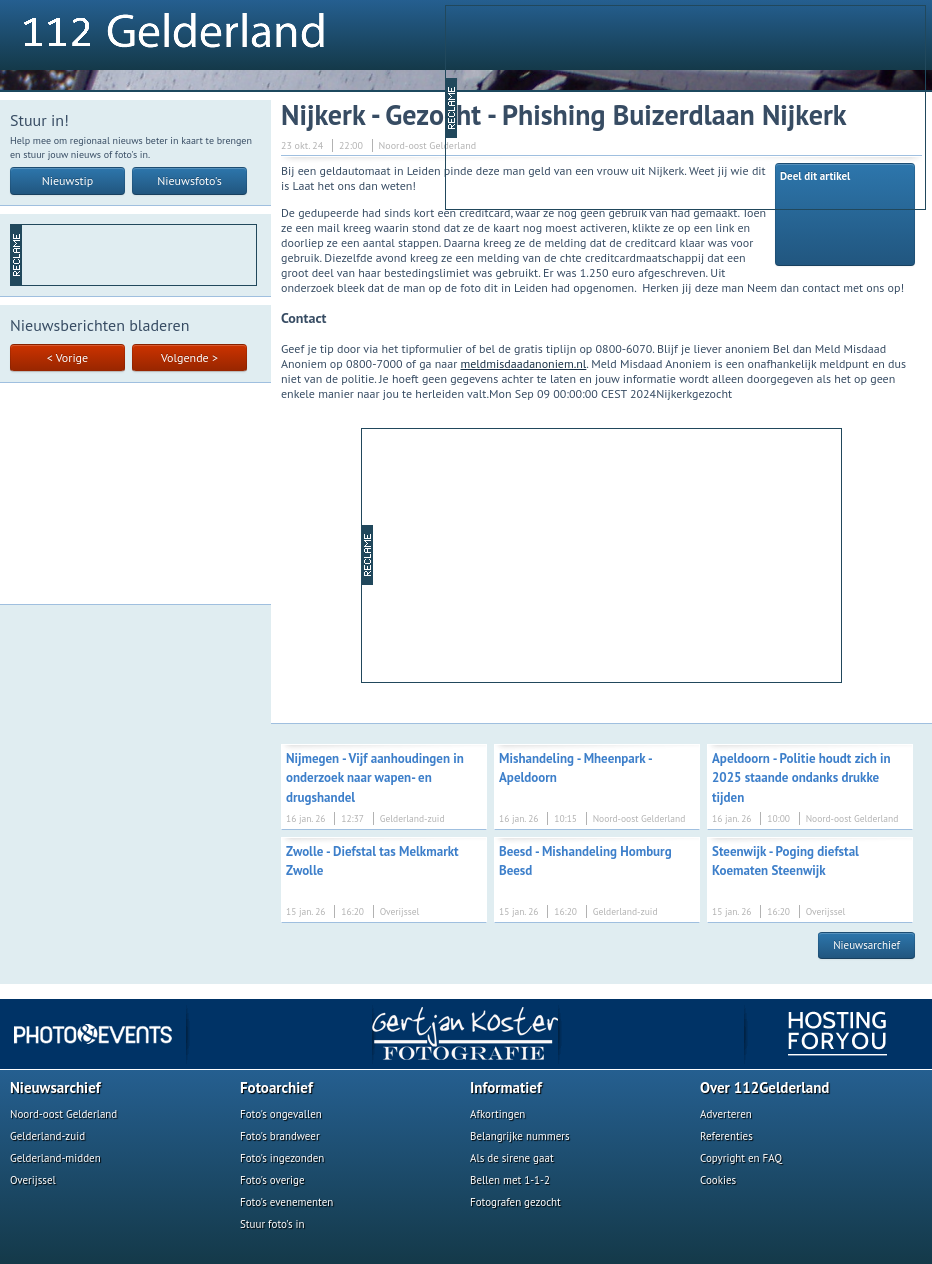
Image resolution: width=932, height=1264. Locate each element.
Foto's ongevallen (281, 1114)
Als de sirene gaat (512, 1158)
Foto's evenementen (286, 1202)
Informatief (506, 1087)
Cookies (718, 1180)
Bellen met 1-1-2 (510, 1180)
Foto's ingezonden (282, 1158)
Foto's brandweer (280, 1136)
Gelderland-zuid (47, 1136)
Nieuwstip (68, 180)
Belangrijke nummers (520, 1136)
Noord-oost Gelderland (63, 1114)
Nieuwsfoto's (189, 180)
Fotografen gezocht (515, 1202)
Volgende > (189, 357)
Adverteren (726, 1114)
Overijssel (33, 1180)
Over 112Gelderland (764, 1087)
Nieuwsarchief (866, 945)
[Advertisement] (577, 106)
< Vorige (67, 357)
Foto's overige (272, 1180)
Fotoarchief (276, 1087)
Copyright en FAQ (741, 1158)
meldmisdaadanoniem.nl (524, 363)
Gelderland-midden (55, 1158)
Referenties (726, 1136)
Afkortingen (497, 1114)
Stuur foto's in (272, 1224)
